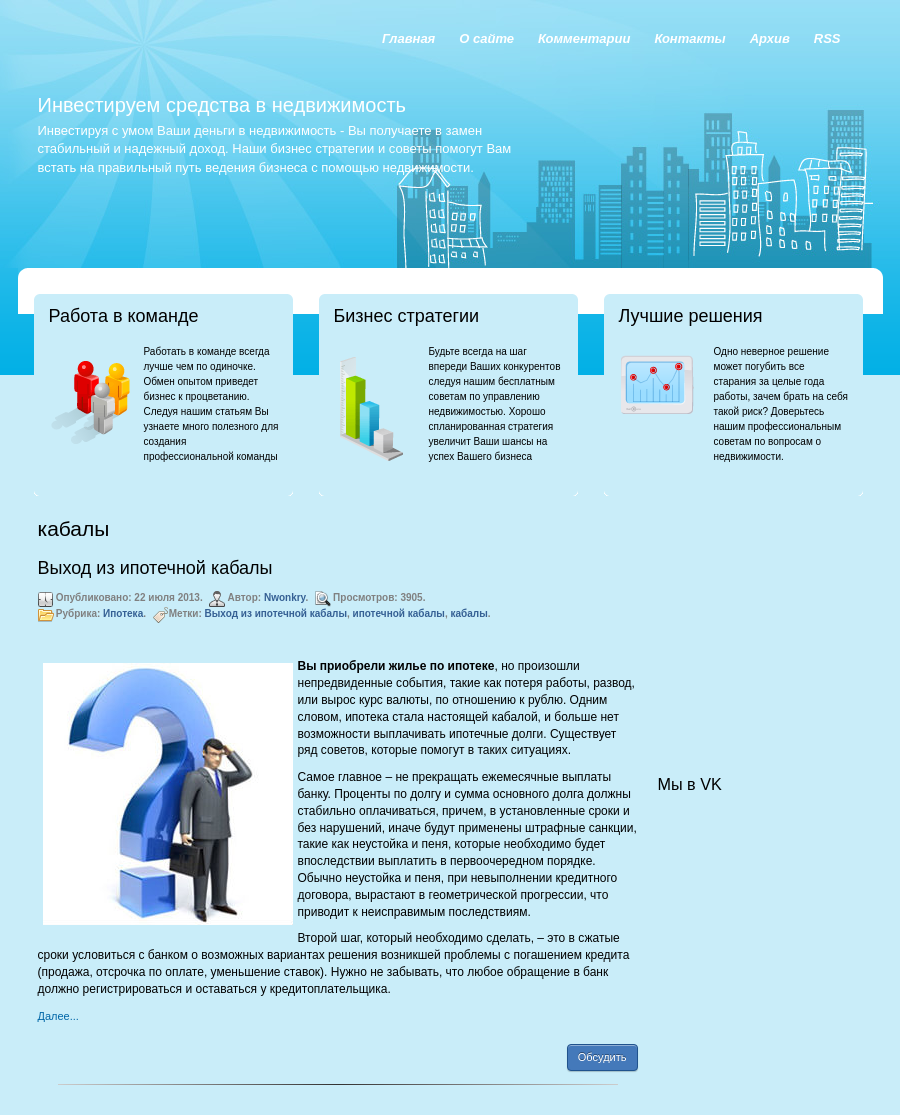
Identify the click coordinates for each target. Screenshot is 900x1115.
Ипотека (123, 613)
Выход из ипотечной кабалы (155, 568)
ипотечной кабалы (399, 613)
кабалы (468, 613)
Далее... (58, 1016)
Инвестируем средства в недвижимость (222, 105)
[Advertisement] (758, 616)
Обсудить (602, 1057)
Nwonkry (285, 597)
